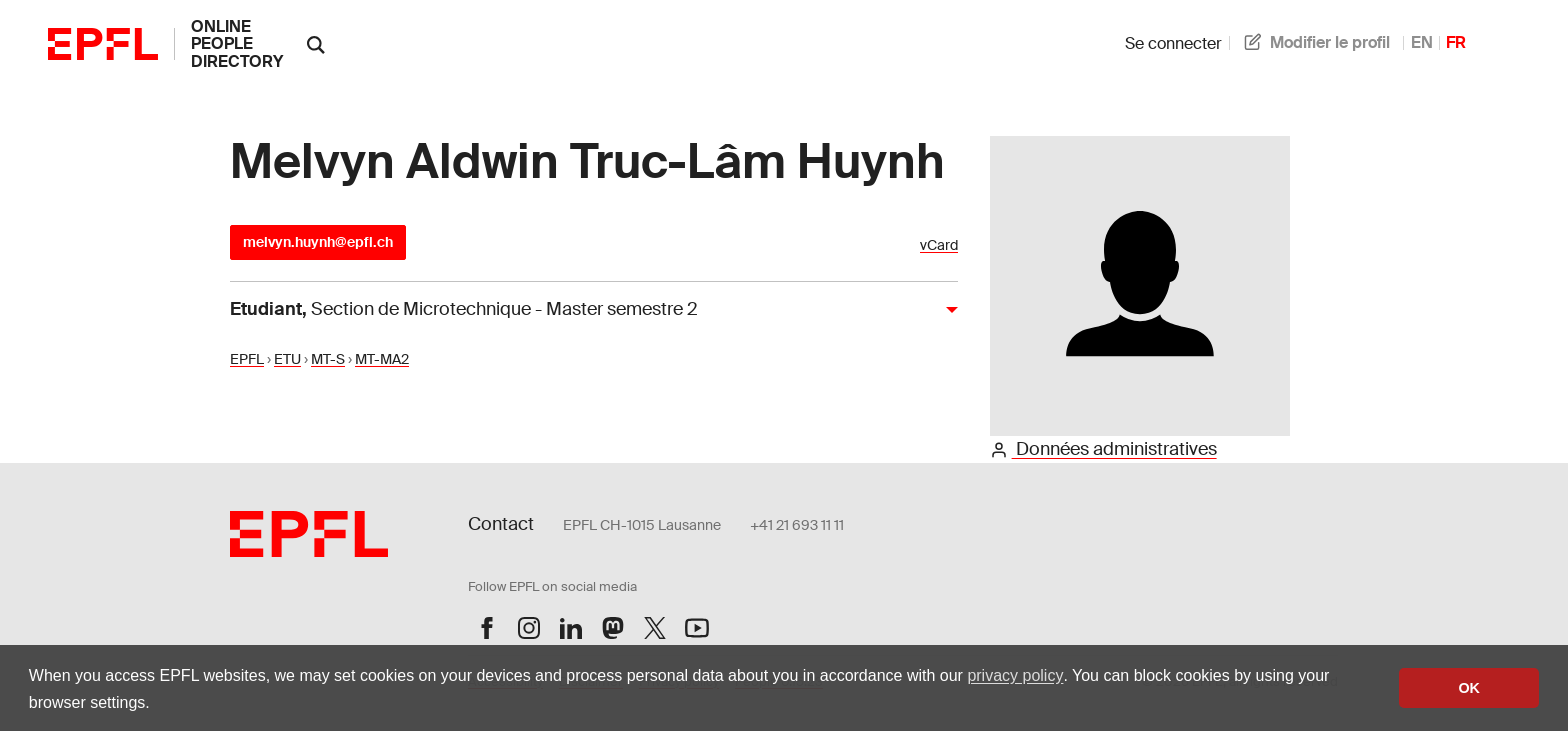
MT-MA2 (382, 359)
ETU (287, 359)
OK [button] (1469, 688)
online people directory (237, 44)
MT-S (328, 359)
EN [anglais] (1422, 42)
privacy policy (1015, 675)
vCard (939, 245)
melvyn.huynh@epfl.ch (318, 242)
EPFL (247, 359)
